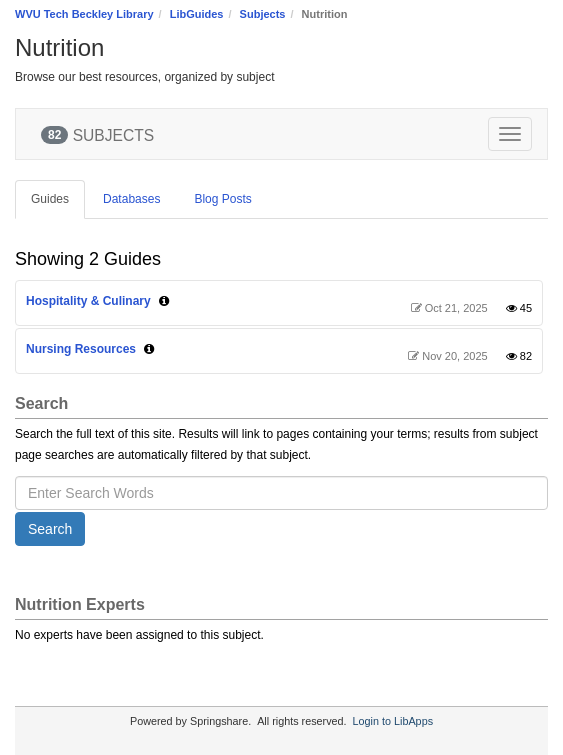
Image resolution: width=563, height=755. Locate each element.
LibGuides (197, 14)
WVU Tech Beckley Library (84, 14)
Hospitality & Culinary (88, 301)
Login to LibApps (393, 721)
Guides (50, 199)
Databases (131, 199)
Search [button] (50, 529)
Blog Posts (222, 199)
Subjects (263, 14)
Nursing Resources (81, 349)
